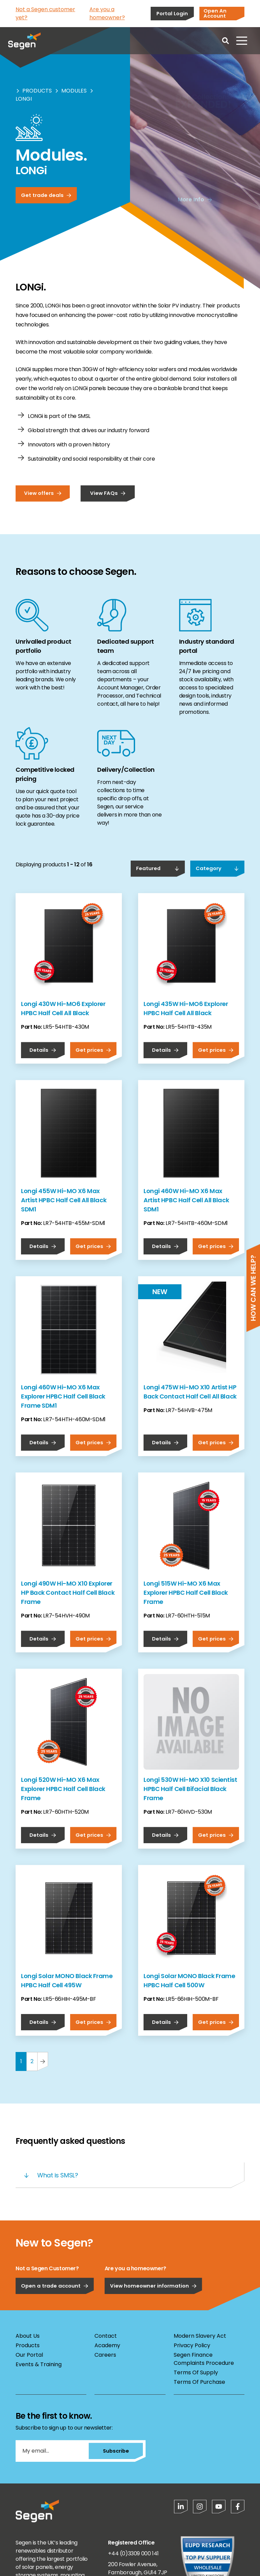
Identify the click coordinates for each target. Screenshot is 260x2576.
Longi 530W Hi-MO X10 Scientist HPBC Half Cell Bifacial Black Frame (190, 1788)
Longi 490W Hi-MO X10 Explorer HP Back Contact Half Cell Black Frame (67, 1592)
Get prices (93, 1049)
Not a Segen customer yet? (45, 13)
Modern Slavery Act (200, 2336)
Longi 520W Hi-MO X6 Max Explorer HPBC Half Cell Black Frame (63, 1788)
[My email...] (52, 2451)
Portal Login (172, 13)
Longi (24, 99)
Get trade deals (46, 195)
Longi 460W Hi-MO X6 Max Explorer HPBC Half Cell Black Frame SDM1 (63, 1396)
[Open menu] (241, 40)
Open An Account (214, 13)
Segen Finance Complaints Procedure (204, 2359)
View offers (43, 493)
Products (37, 91)
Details (42, 1049)
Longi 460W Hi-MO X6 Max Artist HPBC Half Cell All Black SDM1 (186, 1200)
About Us (28, 2336)
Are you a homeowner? (107, 13)
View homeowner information (153, 2285)
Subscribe (116, 2450)
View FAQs (108, 493)
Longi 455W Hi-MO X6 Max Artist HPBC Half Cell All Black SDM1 (63, 1200)
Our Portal (29, 2355)
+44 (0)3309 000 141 (133, 2553)
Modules (74, 91)
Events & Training (39, 2364)
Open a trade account (54, 2285)
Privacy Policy (192, 2345)
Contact (105, 2336)
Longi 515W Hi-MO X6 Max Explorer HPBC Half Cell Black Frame (186, 1592)
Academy (107, 2345)
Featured (157, 868)
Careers (105, 2355)
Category (217, 868)
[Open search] (225, 40)
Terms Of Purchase (199, 2382)
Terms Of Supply (196, 2372)
